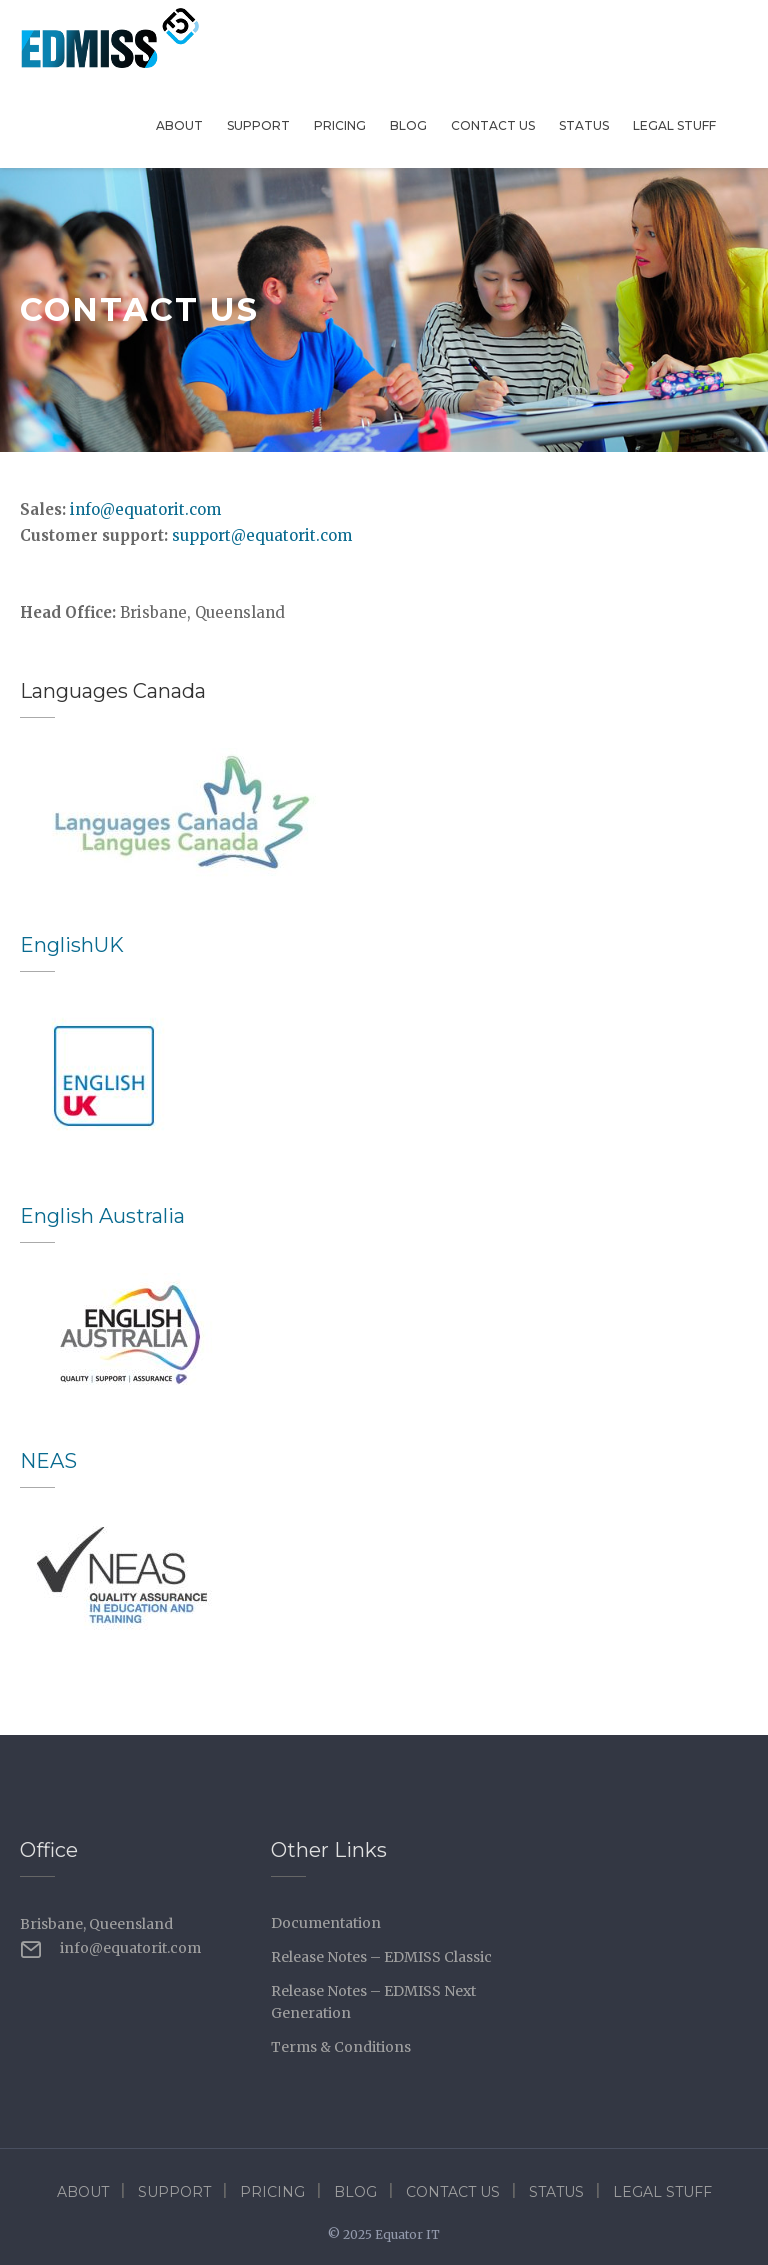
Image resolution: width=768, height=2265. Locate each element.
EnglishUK (72, 945)
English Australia (102, 1216)
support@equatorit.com (262, 535)
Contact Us (493, 125)
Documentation (326, 1923)
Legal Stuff (674, 125)
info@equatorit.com (145, 509)
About (179, 125)
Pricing (340, 125)
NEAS (48, 1461)
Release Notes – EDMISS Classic (381, 1957)
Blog (408, 125)
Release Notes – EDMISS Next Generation (373, 2002)
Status (584, 125)
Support (258, 125)
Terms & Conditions (341, 2047)
